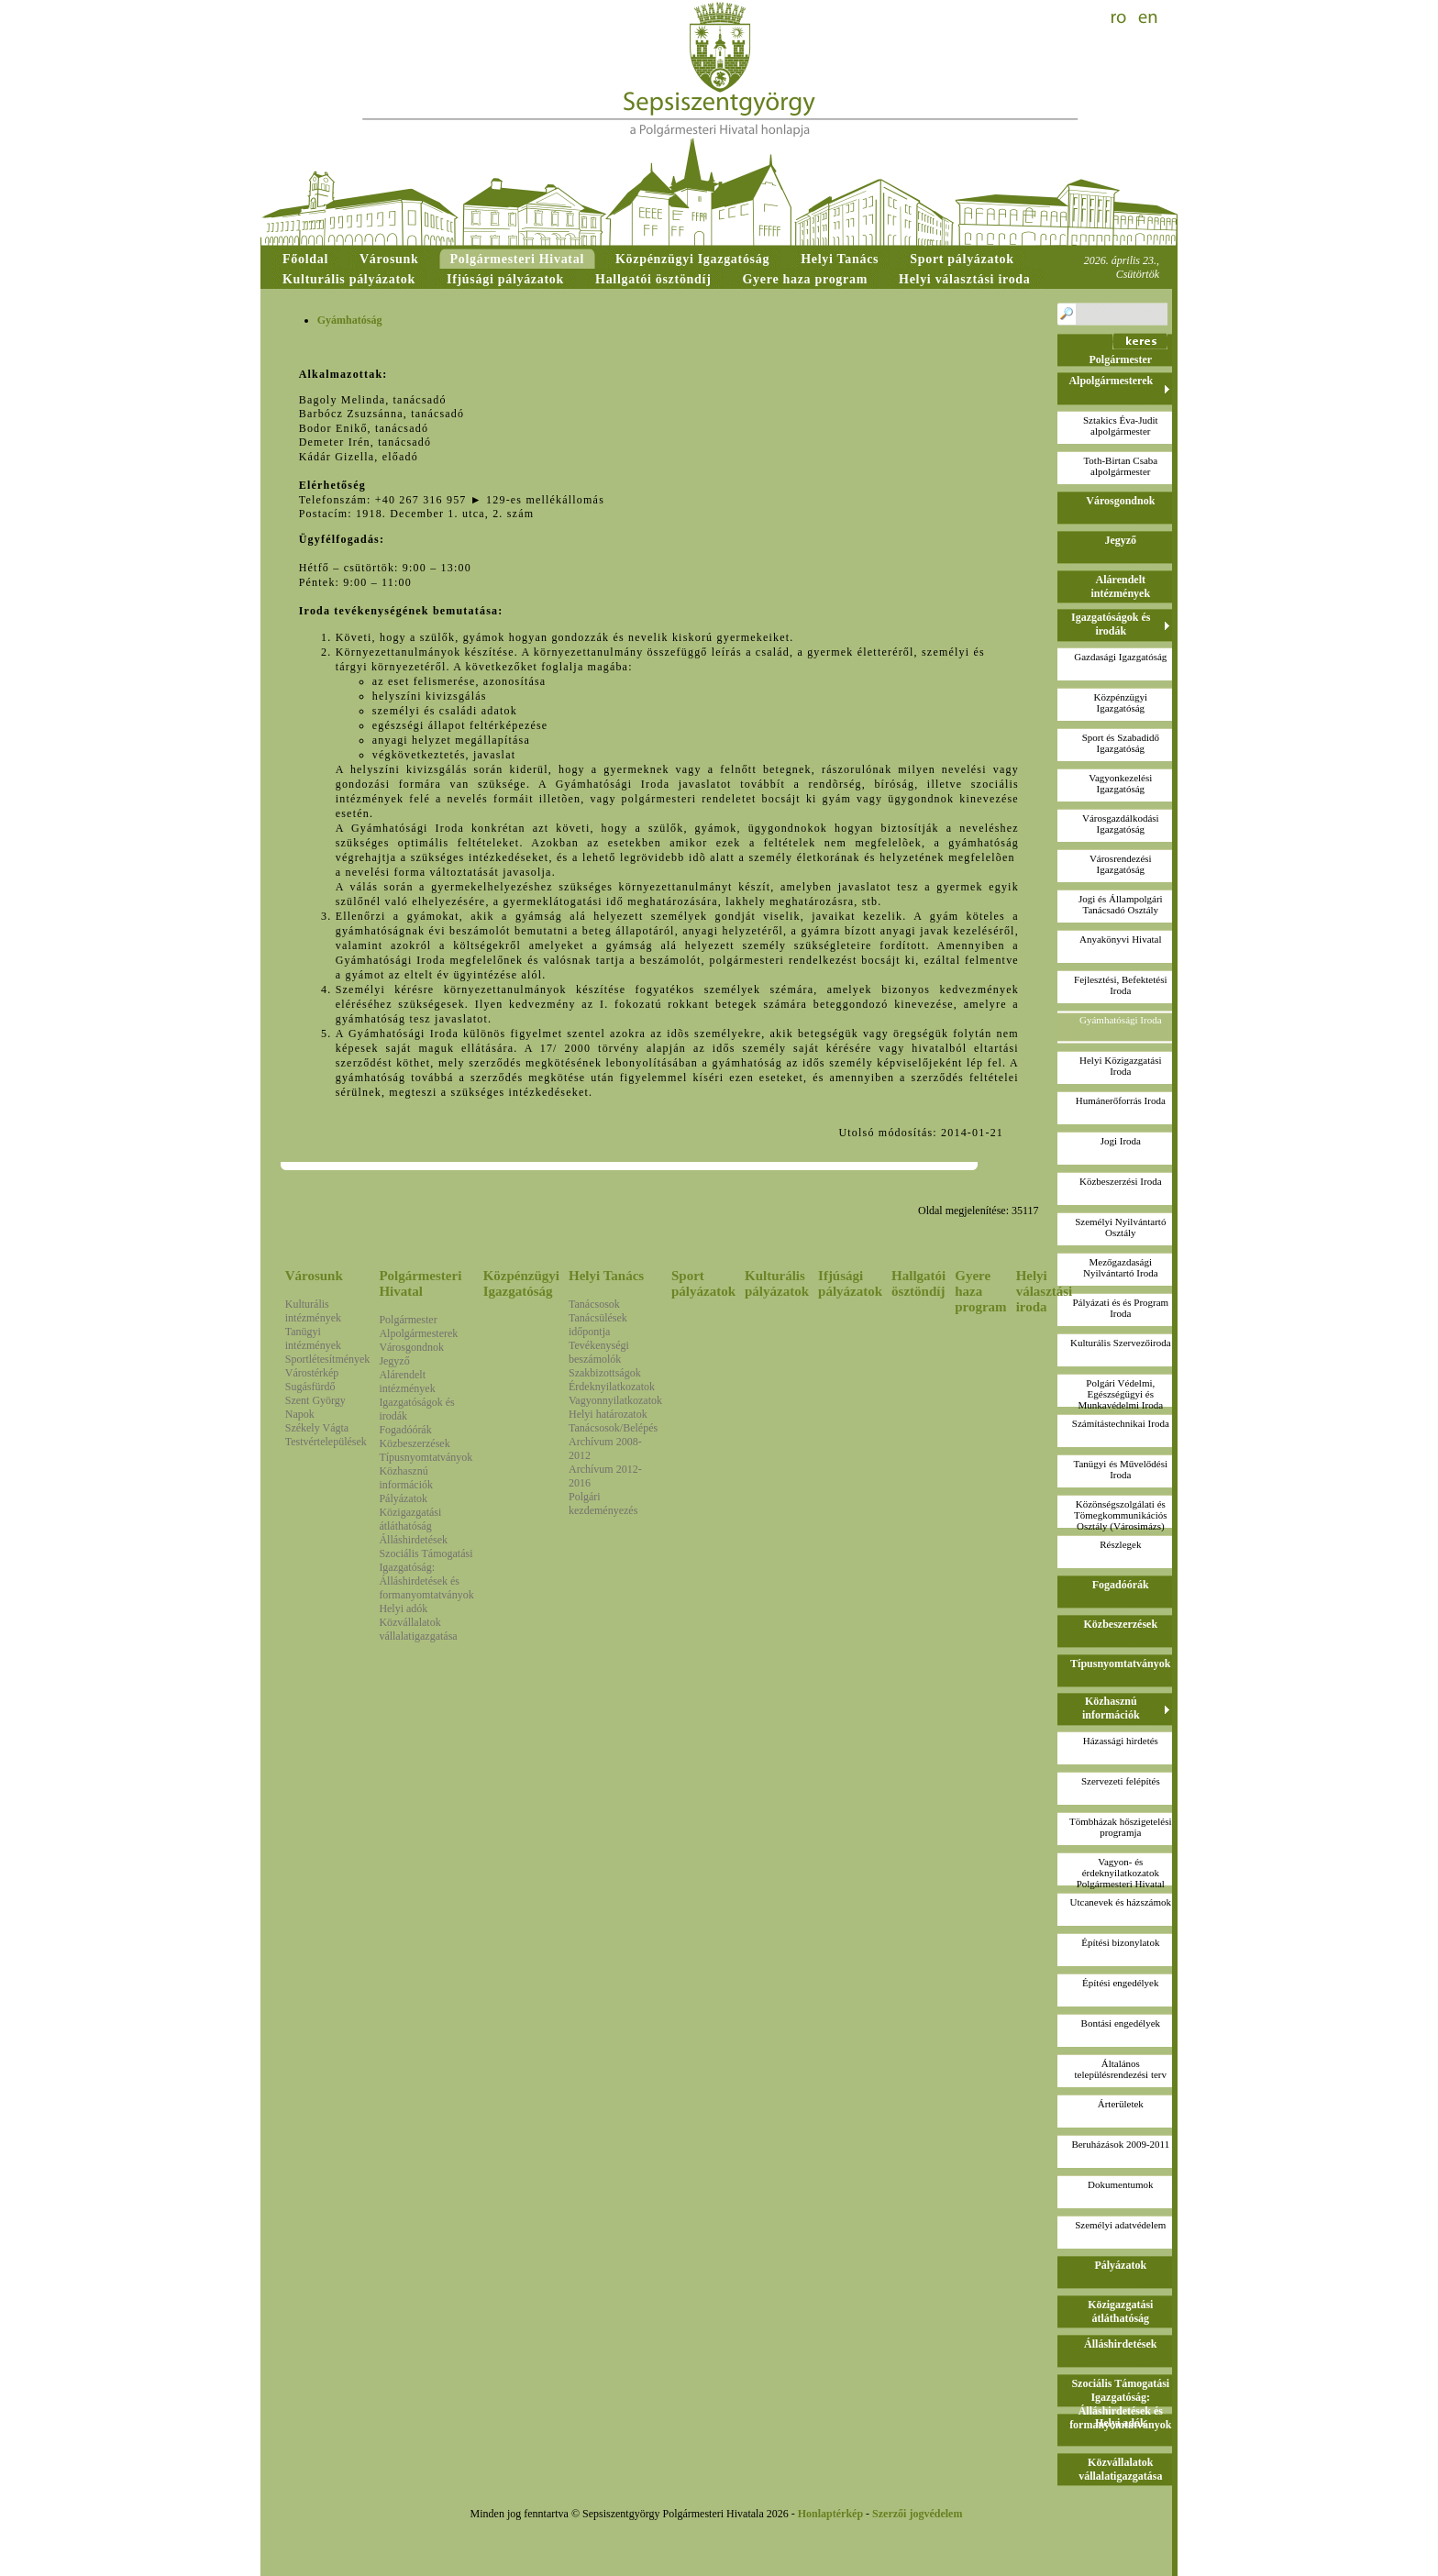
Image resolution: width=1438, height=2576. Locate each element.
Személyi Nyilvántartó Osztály (1120, 1227)
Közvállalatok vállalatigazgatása (418, 1629)
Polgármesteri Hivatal (420, 1283)
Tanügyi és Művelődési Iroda (1121, 1469)
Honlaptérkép (830, 2513)
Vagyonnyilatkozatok (615, 1400)
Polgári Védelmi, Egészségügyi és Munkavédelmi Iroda (1121, 1393)
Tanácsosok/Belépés (613, 1427)
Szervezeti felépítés (1120, 1780)
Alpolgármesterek (418, 1333)
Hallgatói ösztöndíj (918, 1283)
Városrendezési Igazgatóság (1121, 864)
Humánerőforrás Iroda (1121, 1100)
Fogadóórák (405, 1429)
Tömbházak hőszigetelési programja (1120, 1827)
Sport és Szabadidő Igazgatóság (1120, 743)
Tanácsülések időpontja (598, 1324)
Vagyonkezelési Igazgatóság (1120, 783)
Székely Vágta (316, 1427)
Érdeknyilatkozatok (612, 1386)
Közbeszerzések (414, 1443)
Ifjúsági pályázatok (850, 1283)
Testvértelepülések (326, 1441)
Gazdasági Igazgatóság (1120, 656)
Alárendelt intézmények (407, 1381)
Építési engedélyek (1120, 1982)
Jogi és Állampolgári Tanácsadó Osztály (1120, 904)
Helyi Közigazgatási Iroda (1120, 1066)
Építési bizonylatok (1120, 1942)
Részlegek (1120, 1544)
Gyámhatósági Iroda (1120, 1019)
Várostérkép (312, 1372)
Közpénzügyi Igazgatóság (521, 1283)
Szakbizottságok (605, 1372)
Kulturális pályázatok (777, 1283)
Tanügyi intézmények (313, 1338)
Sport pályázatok (703, 1283)
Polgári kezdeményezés (603, 1503)
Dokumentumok (1121, 2184)
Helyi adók (403, 1608)
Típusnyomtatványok (425, 1457)
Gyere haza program (980, 1291)
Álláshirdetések (413, 1539)
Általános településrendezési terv (1121, 2069)
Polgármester (408, 1319)
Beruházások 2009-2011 (1120, 2144)
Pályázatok (403, 1498)
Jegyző (394, 1360)
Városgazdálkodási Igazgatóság (1120, 824)
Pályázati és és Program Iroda (1120, 1308)
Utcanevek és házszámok (1121, 1901)
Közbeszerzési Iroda (1120, 1181)
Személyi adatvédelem (1120, 2224)
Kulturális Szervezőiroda (1120, 1342)
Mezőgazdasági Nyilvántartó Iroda (1120, 1267)
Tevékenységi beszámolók (599, 1352)
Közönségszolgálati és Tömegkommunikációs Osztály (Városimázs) (1120, 1514)
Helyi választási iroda (1044, 1291)
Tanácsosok (594, 1304)
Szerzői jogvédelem (917, 2513)
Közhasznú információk (406, 1478)
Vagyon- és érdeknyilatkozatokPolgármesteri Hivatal (1121, 1872)
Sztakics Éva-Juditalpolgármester (1120, 426)
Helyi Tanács (606, 1275)
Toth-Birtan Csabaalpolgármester (1120, 466)
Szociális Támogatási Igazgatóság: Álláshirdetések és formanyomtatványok (426, 1574)
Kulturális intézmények (313, 1311)
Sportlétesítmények (328, 1359)
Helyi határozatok (608, 1414)
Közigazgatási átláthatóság (410, 1519)
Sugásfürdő (310, 1386)
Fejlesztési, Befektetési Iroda (1120, 985)
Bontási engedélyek (1120, 2023)
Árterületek (1121, 2103)
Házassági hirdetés (1120, 1740)
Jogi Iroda (1121, 1140)
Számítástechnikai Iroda (1120, 1423)
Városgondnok (411, 1347)
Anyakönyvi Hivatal (1120, 939)
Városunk (314, 1275)
